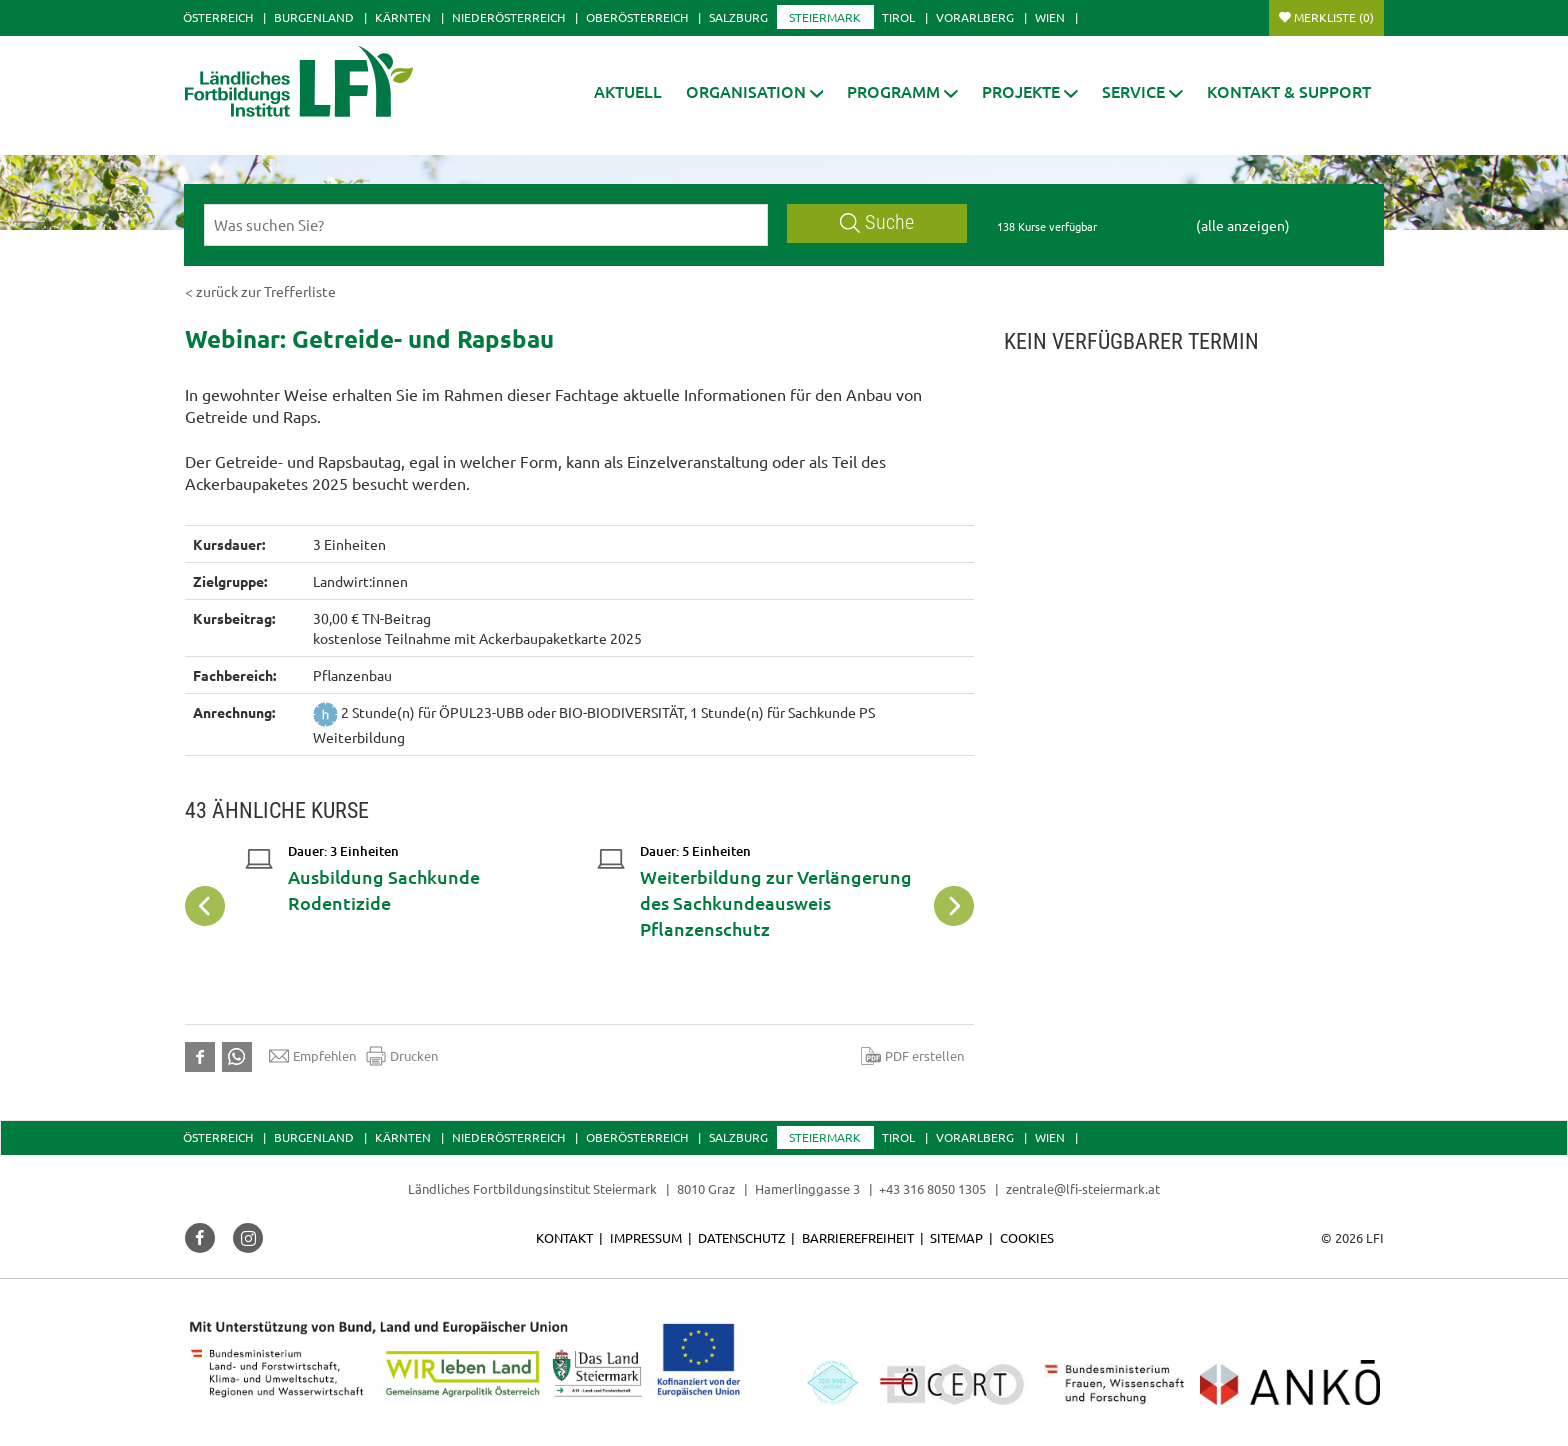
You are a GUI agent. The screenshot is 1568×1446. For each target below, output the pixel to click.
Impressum (646, 1237)
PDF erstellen (912, 1056)
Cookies (1027, 1237)
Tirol (898, 17)
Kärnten (403, 17)
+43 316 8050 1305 (932, 1188)
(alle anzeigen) (1243, 225)
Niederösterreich (508, 17)
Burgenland (314, 17)
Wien (1050, 17)
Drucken (402, 1056)
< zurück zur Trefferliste (260, 291)
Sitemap (956, 1237)
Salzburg (738, 17)
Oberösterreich (637, 17)
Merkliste (1334, 17)
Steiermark (825, 17)
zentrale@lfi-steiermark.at (1083, 1188)
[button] (755, 91)
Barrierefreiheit (858, 1237)
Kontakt (564, 1237)
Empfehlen (312, 1056)
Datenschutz (741, 1237)
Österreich (218, 17)
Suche (877, 222)
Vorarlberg (975, 17)
